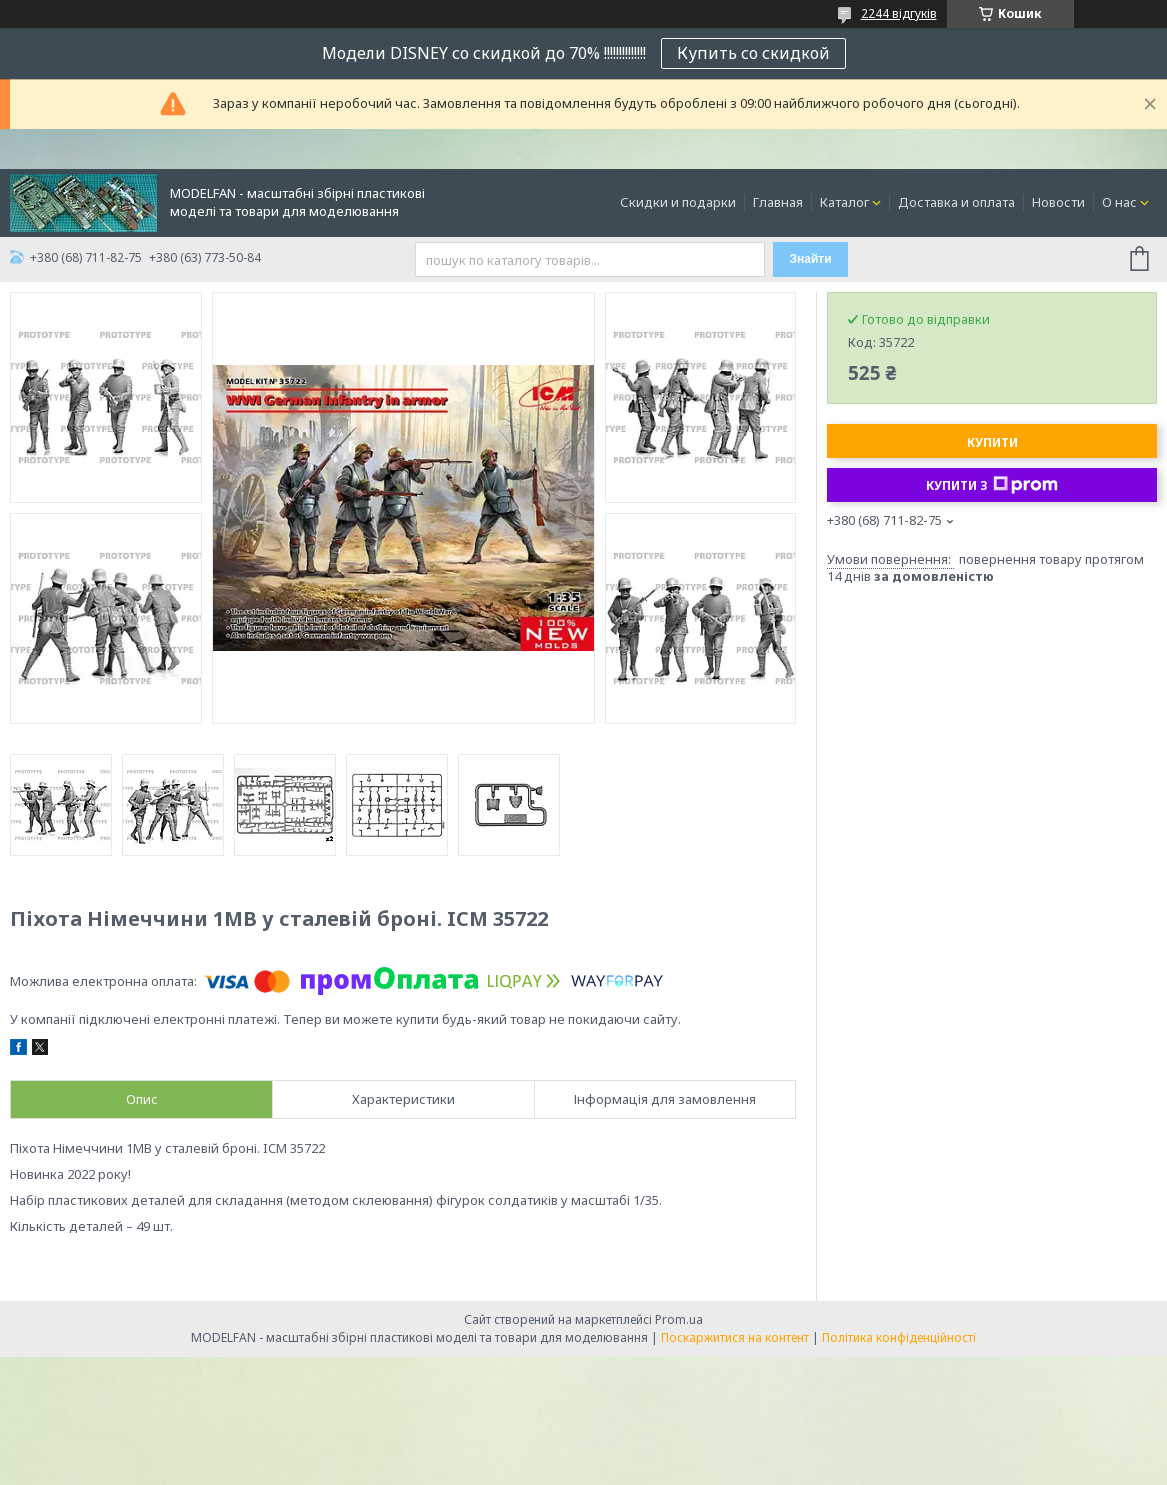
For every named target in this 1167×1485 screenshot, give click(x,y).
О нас (1119, 202)
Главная (778, 202)
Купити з (992, 485)
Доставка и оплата (956, 202)
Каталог (844, 202)
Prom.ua (679, 1319)
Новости (1058, 202)
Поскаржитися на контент (735, 1337)
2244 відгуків (899, 13)
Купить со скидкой (753, 53)
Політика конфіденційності (899, 1337)
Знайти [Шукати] (810, 259)
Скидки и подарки (678, 202)
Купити (992, 442)
